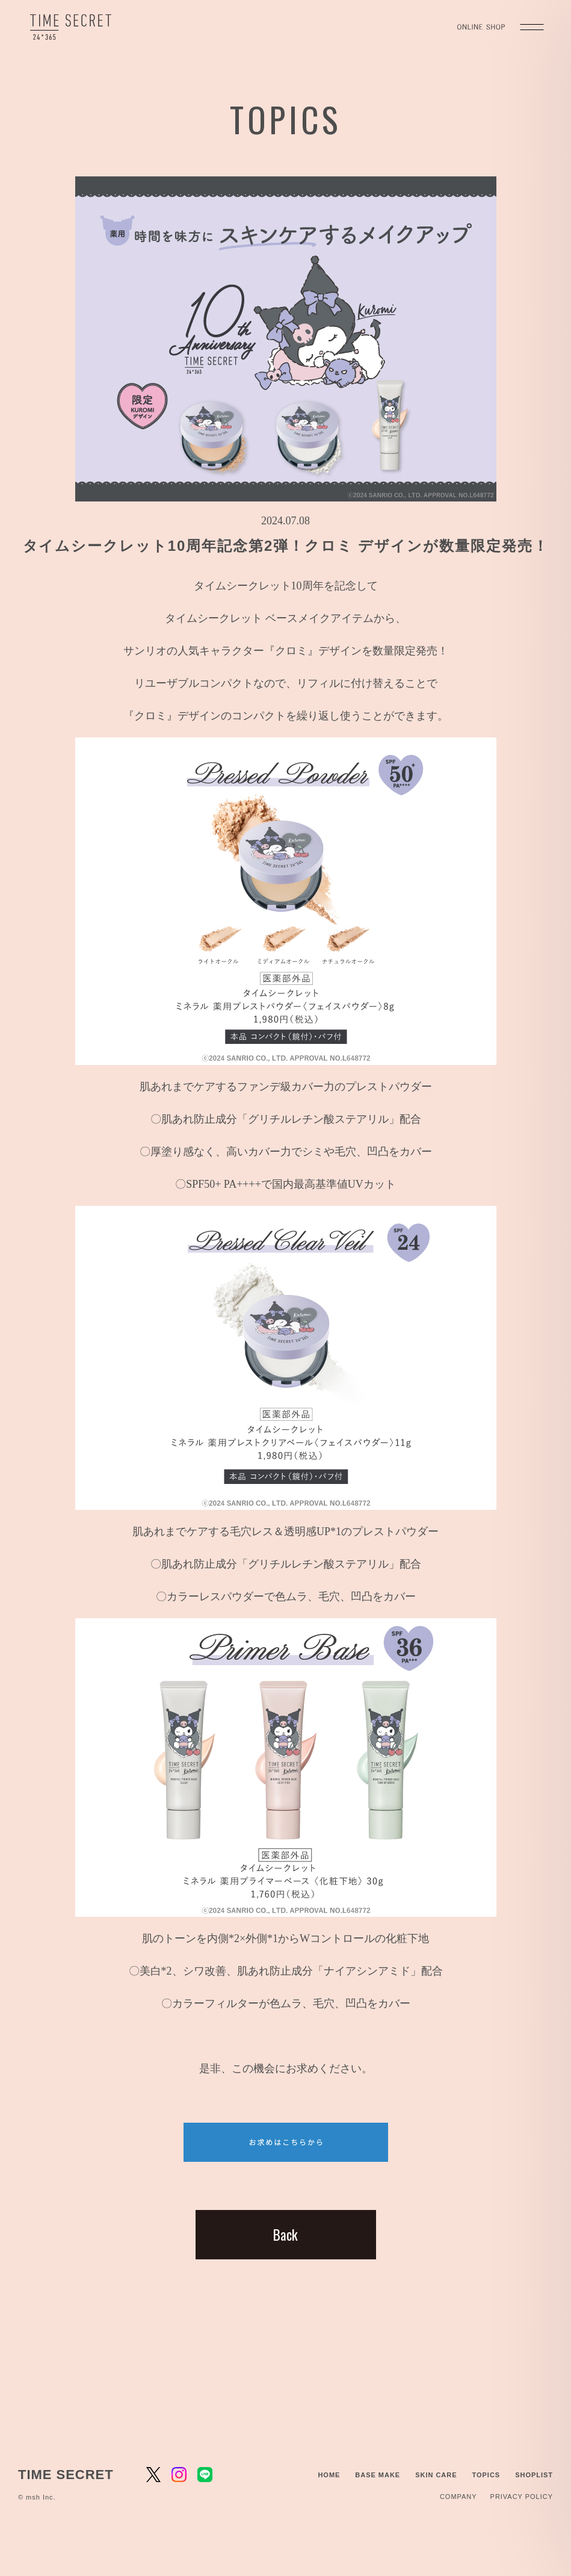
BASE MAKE (377, 2474)
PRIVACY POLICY (521, 2496)
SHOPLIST (534, 2474)
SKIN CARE (436, 2474)
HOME (329, 2474)
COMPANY (458, 2496)
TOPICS (486, 2474)
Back (285, 2234)
